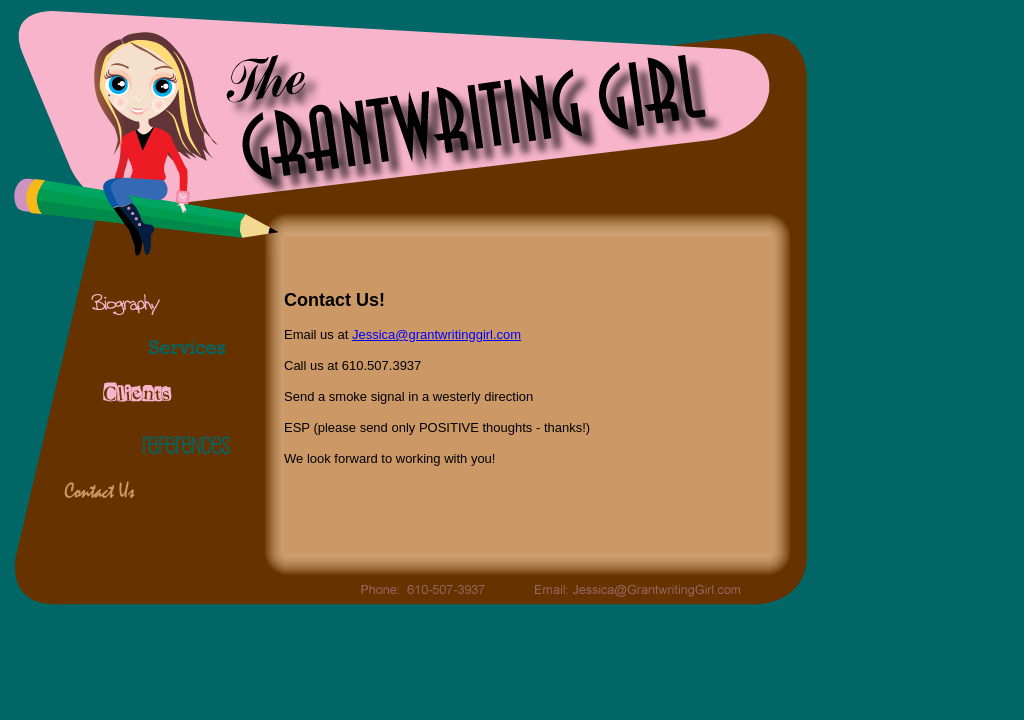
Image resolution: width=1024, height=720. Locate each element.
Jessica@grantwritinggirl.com (436, 334)
